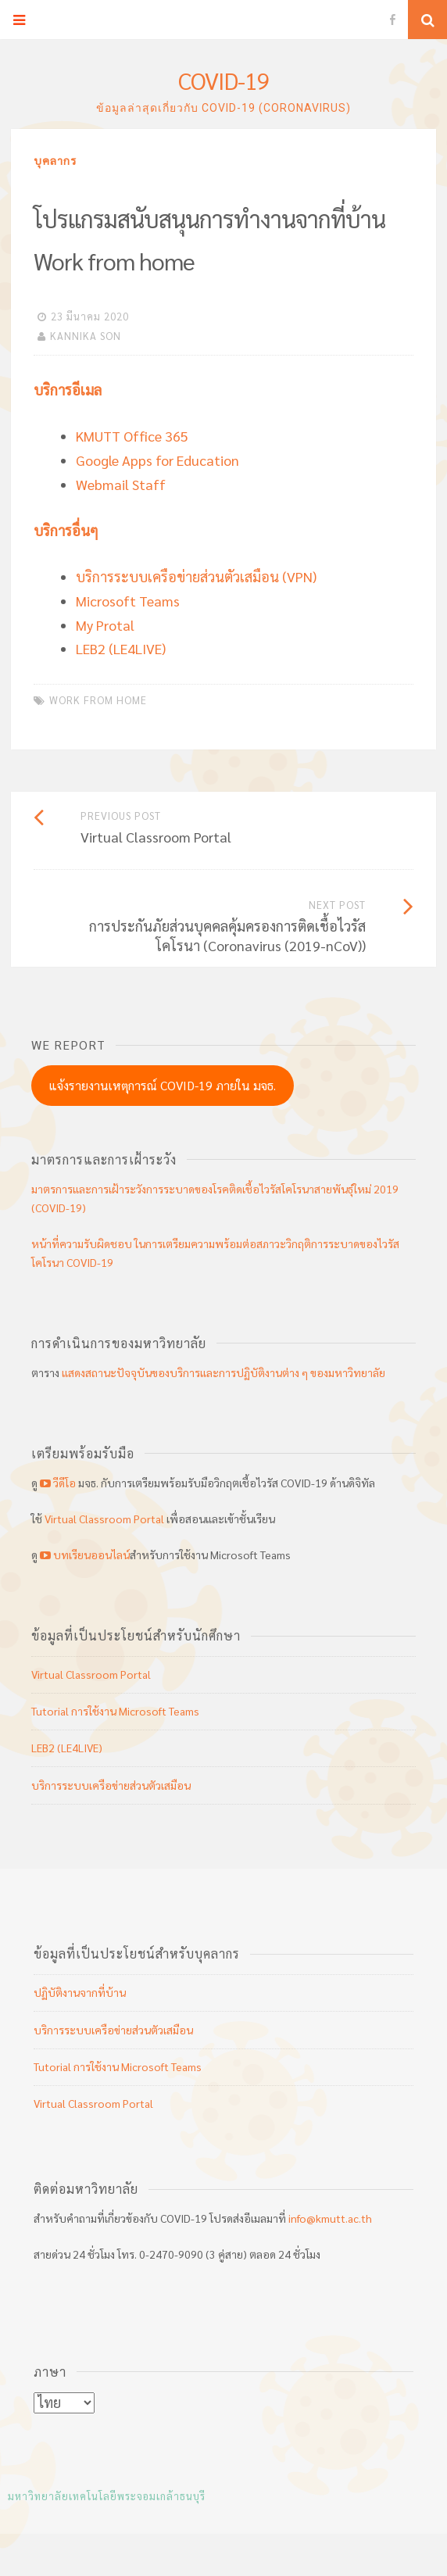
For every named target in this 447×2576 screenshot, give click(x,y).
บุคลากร (55, 160)
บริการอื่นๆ (66, 530)
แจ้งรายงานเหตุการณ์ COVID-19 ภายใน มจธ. (162, 1085)
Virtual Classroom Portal (104, 1519)
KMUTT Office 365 (132, 436)
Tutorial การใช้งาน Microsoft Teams (115, 1711)
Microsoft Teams (128, 601)
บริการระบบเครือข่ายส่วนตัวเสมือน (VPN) (196, 576)
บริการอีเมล (68, 390)
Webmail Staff (121, 484)
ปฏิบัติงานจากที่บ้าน (80, 1992)
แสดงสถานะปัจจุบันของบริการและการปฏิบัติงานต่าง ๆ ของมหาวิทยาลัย (223, 1372)
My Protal (105, 625)
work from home (98, 700)
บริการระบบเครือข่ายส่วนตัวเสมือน (111, 1785)
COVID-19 (224, 80)
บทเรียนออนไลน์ (84, 1554)
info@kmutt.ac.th (330, 2218)
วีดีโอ (58, 1483)
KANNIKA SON (85, 335)
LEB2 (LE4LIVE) (121, 648)
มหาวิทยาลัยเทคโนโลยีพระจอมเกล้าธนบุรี (107, 2496)
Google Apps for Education (157, 460)
